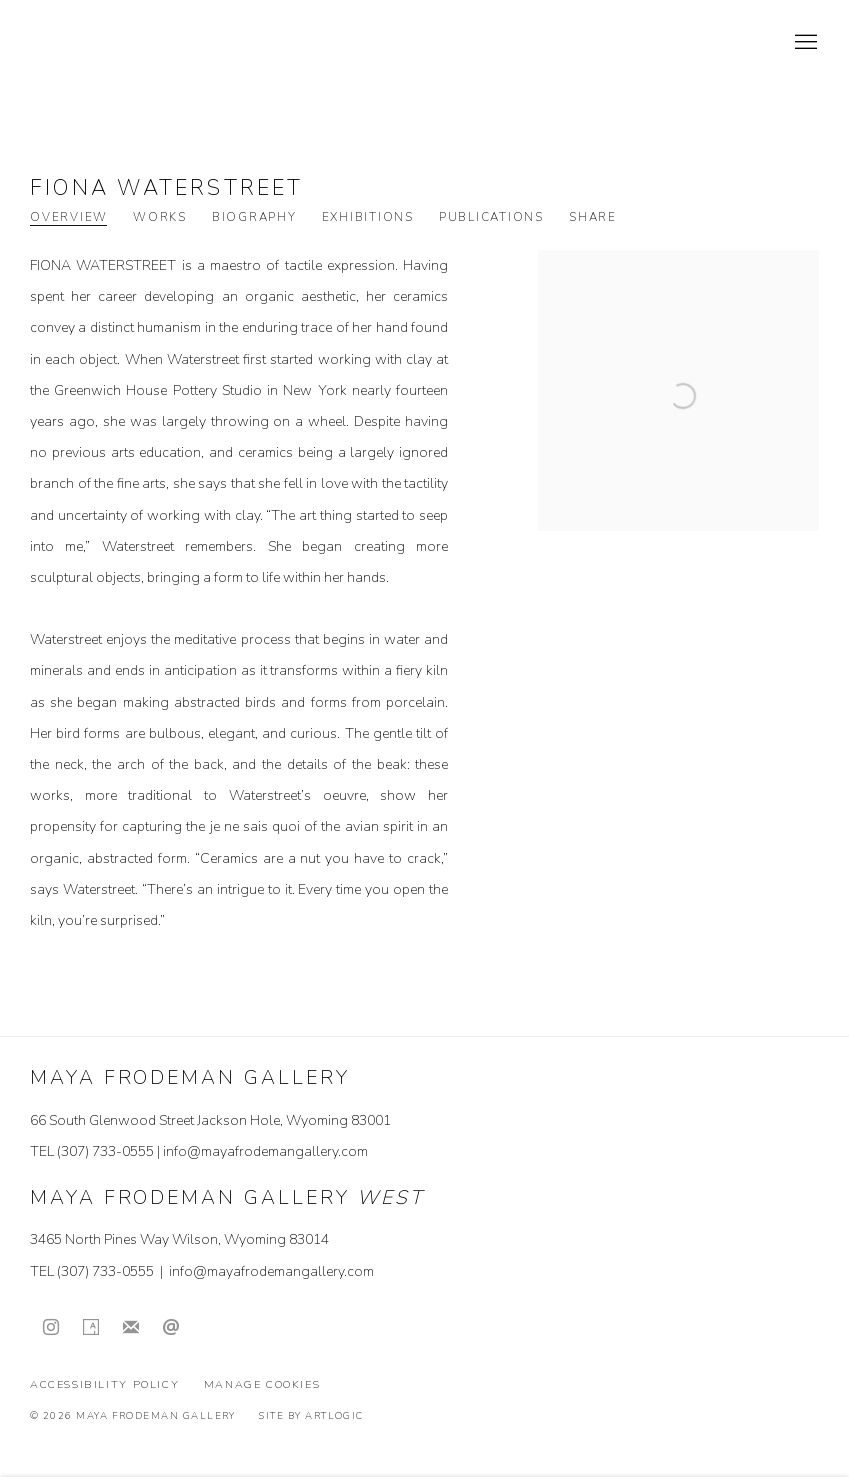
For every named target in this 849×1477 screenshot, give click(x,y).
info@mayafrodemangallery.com (265, 1151)
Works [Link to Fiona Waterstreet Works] (160, 217)
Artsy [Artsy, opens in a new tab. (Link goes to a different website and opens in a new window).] (91, 1328)
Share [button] (593, 217)
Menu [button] (804, 43)
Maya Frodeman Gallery (170, 43)
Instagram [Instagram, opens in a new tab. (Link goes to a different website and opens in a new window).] (51, 1328)
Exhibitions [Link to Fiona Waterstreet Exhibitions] (368, 217)
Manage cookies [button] (262, 1384)
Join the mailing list (131, 1328)
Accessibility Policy (104, 1384)
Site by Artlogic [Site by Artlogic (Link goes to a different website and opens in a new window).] (311, 1415)
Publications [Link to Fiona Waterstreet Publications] (491, 217)
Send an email (171, 1328)
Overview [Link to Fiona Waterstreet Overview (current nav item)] (69, 217)
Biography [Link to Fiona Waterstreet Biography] (254, 217)
